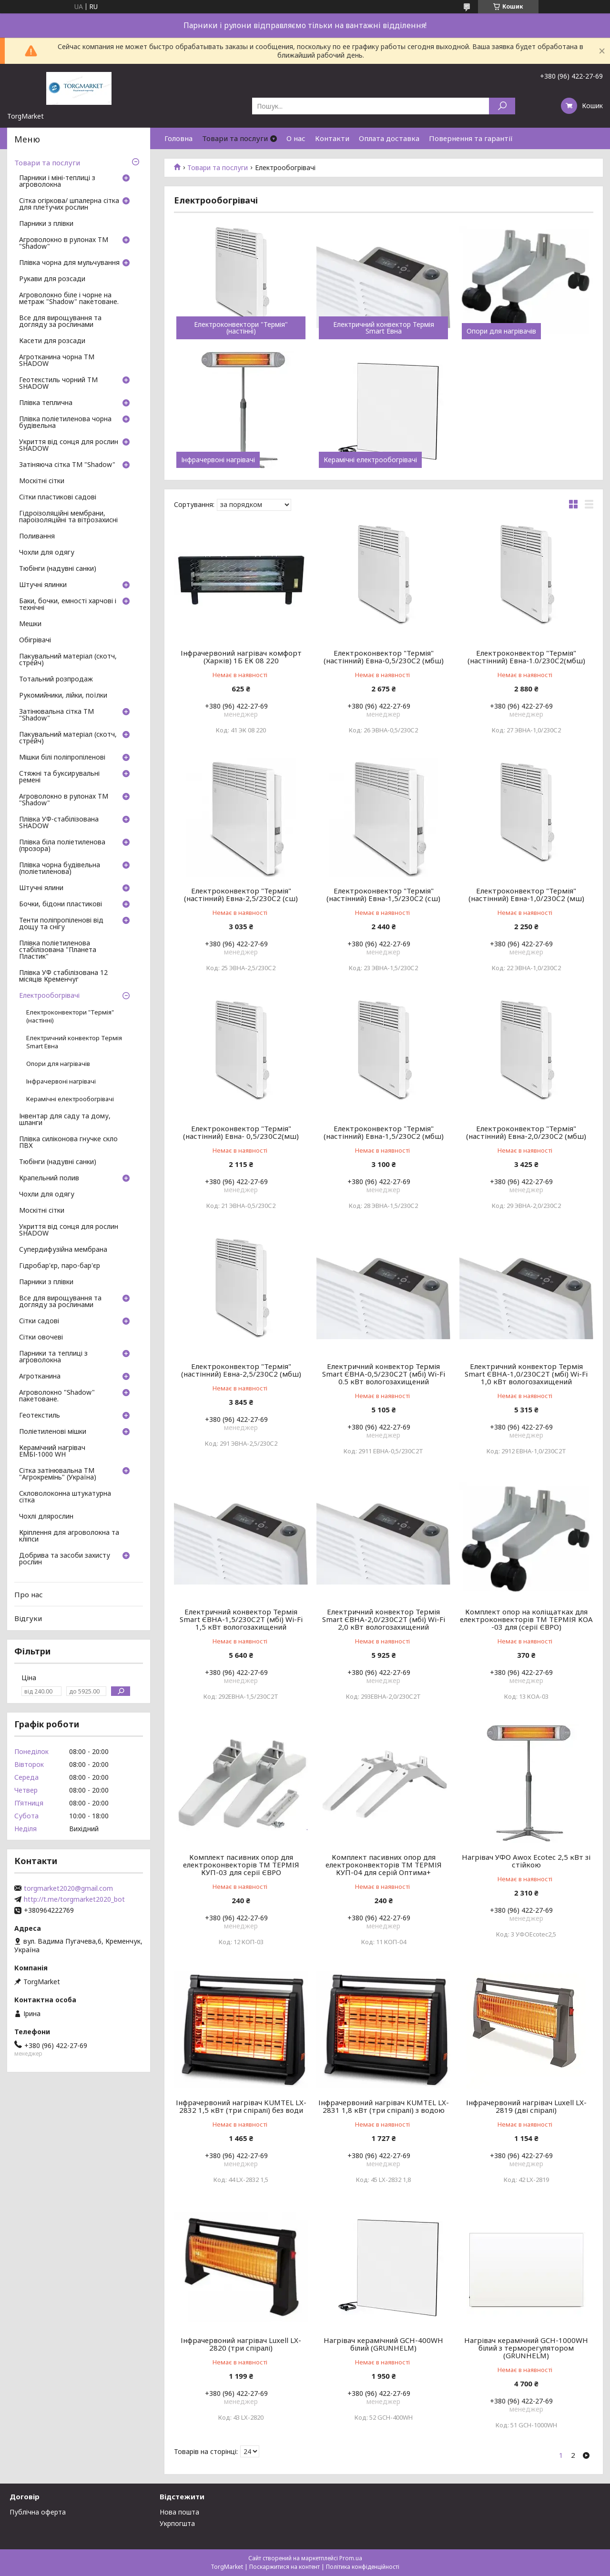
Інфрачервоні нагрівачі (218, 459)
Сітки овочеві (41, 1337)
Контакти (332, 138)
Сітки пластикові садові (57, 497)
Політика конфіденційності (362, 2567)
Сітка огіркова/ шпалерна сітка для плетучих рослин (69, 204)
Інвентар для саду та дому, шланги (65, 1120)
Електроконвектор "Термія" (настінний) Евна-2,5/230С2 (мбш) (241, 1370)
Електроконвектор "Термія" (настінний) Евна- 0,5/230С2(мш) (241, 1132)
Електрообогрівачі (49, 996)
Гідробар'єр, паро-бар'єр (59, 1266)
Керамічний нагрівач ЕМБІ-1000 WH (52, 1451)
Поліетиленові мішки (52, 1432)
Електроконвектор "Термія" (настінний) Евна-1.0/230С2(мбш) (526, 656)
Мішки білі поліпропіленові (62, 757)
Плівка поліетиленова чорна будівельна (65, 423)
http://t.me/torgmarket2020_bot (74, 1899)
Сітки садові (39, 1321)
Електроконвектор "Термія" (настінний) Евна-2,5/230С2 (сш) (241, 894)
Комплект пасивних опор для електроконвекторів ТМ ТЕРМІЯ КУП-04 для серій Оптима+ (383, 1864)
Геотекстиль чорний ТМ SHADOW (58, 383)
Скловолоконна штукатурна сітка (65, 1497)
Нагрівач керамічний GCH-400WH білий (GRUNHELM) (383, 2344)
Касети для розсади (52, 341)
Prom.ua (350, 2558)
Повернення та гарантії (471, 138)
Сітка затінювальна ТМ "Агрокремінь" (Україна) (57, 1474)
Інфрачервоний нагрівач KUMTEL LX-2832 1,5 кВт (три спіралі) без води (241, 2106)
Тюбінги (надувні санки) (57, 569)
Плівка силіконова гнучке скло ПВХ (68, 1143)
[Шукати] (502, 106)
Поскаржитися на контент (284, 2567)
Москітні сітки (41, 481)
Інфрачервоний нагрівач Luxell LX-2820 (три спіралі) (241, 2344)
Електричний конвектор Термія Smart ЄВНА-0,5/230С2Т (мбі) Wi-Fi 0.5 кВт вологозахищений (383, 1373)
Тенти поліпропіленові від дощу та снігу (61, 924)
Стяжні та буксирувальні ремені (59, 777)
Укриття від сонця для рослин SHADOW (68, 445)
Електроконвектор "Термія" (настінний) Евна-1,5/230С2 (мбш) (384, 1132)
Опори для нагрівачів (501, 331)
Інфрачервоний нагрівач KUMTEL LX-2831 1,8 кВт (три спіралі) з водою (383, 2106)
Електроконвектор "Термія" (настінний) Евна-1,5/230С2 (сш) (383, 894)
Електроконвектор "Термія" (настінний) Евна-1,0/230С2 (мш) (526, 894)
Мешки (30, 624)
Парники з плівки (46, 224)
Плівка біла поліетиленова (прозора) (62, 846)
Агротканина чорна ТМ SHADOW (56, 361)
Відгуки (28, 1618)
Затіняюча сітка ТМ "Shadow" (67, 465)
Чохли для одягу (46, 553)
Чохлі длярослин (46, 1517)
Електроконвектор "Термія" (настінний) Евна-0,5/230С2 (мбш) (384, 656)
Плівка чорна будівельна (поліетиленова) (59, 869)
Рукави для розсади (52, 279)
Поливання (37, 536)
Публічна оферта (38, 2511)
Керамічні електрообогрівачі (370, 459)
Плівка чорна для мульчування (69, 263)
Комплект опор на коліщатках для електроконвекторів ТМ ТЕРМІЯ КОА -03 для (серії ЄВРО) (526, 1619)
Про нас (28, 1594)
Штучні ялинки (43, 585)
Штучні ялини (41, 888)
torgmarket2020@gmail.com (68, 1888)
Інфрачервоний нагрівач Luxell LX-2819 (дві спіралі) (526, 2106)
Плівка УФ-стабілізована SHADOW (59, 823)
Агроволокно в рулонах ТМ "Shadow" (63, 243)
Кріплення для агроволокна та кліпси (69, 1536)
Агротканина (40, 1376)
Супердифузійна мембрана (63, 1250)
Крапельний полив (49, 1178)
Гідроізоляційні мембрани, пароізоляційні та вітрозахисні (68, 517)
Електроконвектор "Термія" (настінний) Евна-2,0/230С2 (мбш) (526, 1132)
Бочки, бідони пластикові (60, 904)
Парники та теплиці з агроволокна (53, 1357)
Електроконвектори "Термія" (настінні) (241, 328)
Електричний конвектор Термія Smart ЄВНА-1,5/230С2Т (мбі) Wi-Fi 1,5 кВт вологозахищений (241, 1619)
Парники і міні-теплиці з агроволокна (57, 181)
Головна (178, 138)
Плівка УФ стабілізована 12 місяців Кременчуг (63, 976)
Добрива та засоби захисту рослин (64, 1559)
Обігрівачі (35, 640)
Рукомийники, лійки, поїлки (63, 696)
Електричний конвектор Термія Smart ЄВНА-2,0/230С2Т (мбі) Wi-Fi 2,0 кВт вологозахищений (383, 1619)
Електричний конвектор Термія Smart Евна (383, 328)
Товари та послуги (235, 138)
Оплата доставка (389, 138)
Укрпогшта (177, 2523)
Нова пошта (179, 2511)
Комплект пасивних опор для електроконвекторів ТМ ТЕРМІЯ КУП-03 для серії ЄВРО (241, 1864)
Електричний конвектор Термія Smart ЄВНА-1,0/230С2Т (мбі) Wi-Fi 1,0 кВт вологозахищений (526, 1373)
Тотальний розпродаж (56, 679)
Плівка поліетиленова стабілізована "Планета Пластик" (57, 950)
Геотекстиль (39, 1416)
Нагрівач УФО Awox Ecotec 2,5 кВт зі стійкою (526, 1860)
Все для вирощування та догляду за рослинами (60, 321)
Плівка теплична (45, 403)
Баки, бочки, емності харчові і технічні (67, 605)
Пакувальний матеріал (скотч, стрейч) (68, 660)
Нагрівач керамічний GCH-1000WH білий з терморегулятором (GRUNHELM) (526, 2347)
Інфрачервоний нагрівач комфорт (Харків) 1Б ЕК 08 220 (241, 656)
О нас (295, 138)
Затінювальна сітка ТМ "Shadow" (56, 715)
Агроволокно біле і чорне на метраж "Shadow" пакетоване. (69, 299)
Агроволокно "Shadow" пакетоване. (57, 1396)
